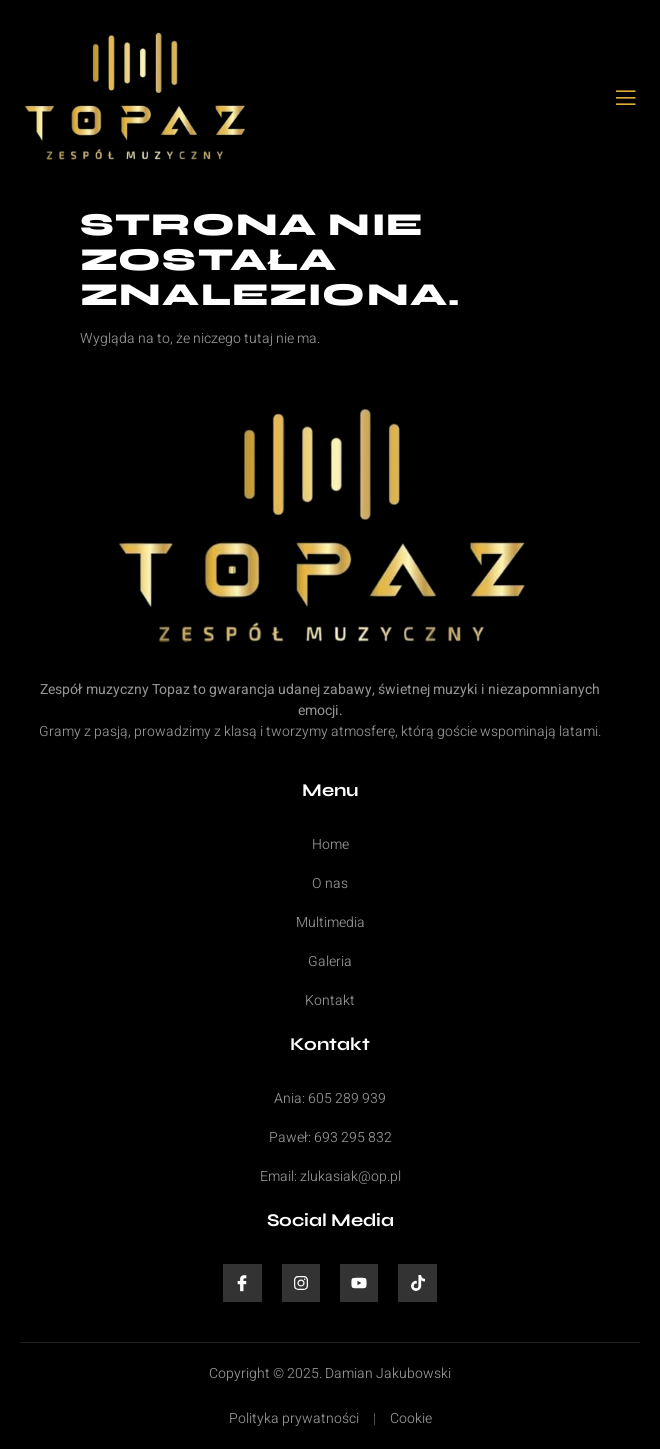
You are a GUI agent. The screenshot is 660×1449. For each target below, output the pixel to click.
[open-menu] (626, 99)
